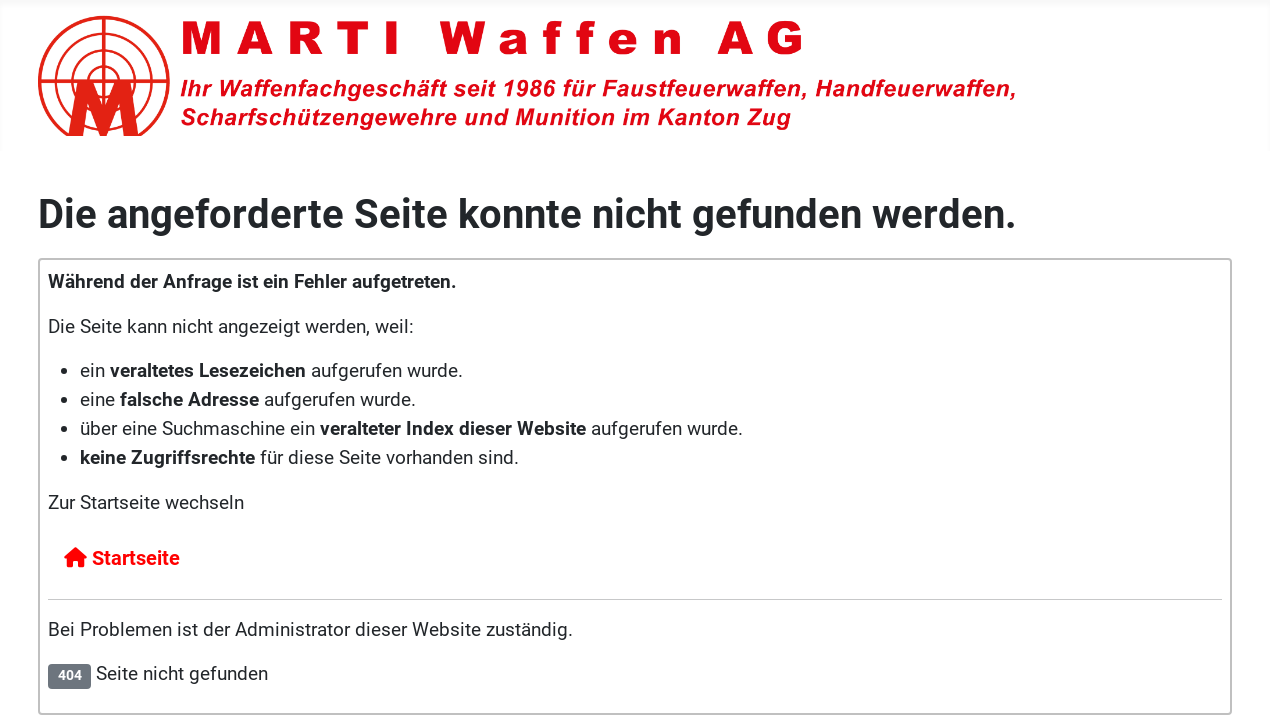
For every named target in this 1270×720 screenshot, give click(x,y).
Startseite (122, 558)
